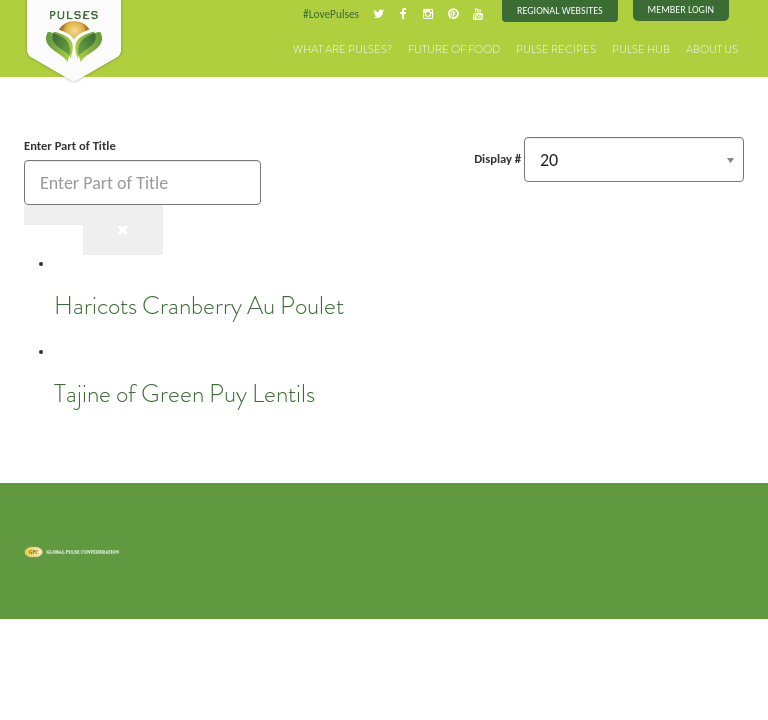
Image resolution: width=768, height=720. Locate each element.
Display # (497, 158)
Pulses (74, 42)
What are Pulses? (342, 49)
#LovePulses (331, 14)
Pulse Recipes (556, 49)
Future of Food (454, 49)
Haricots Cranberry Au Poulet (199, 306)
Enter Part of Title (71, 145)
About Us (712, 49)
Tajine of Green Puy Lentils (184, 394)
